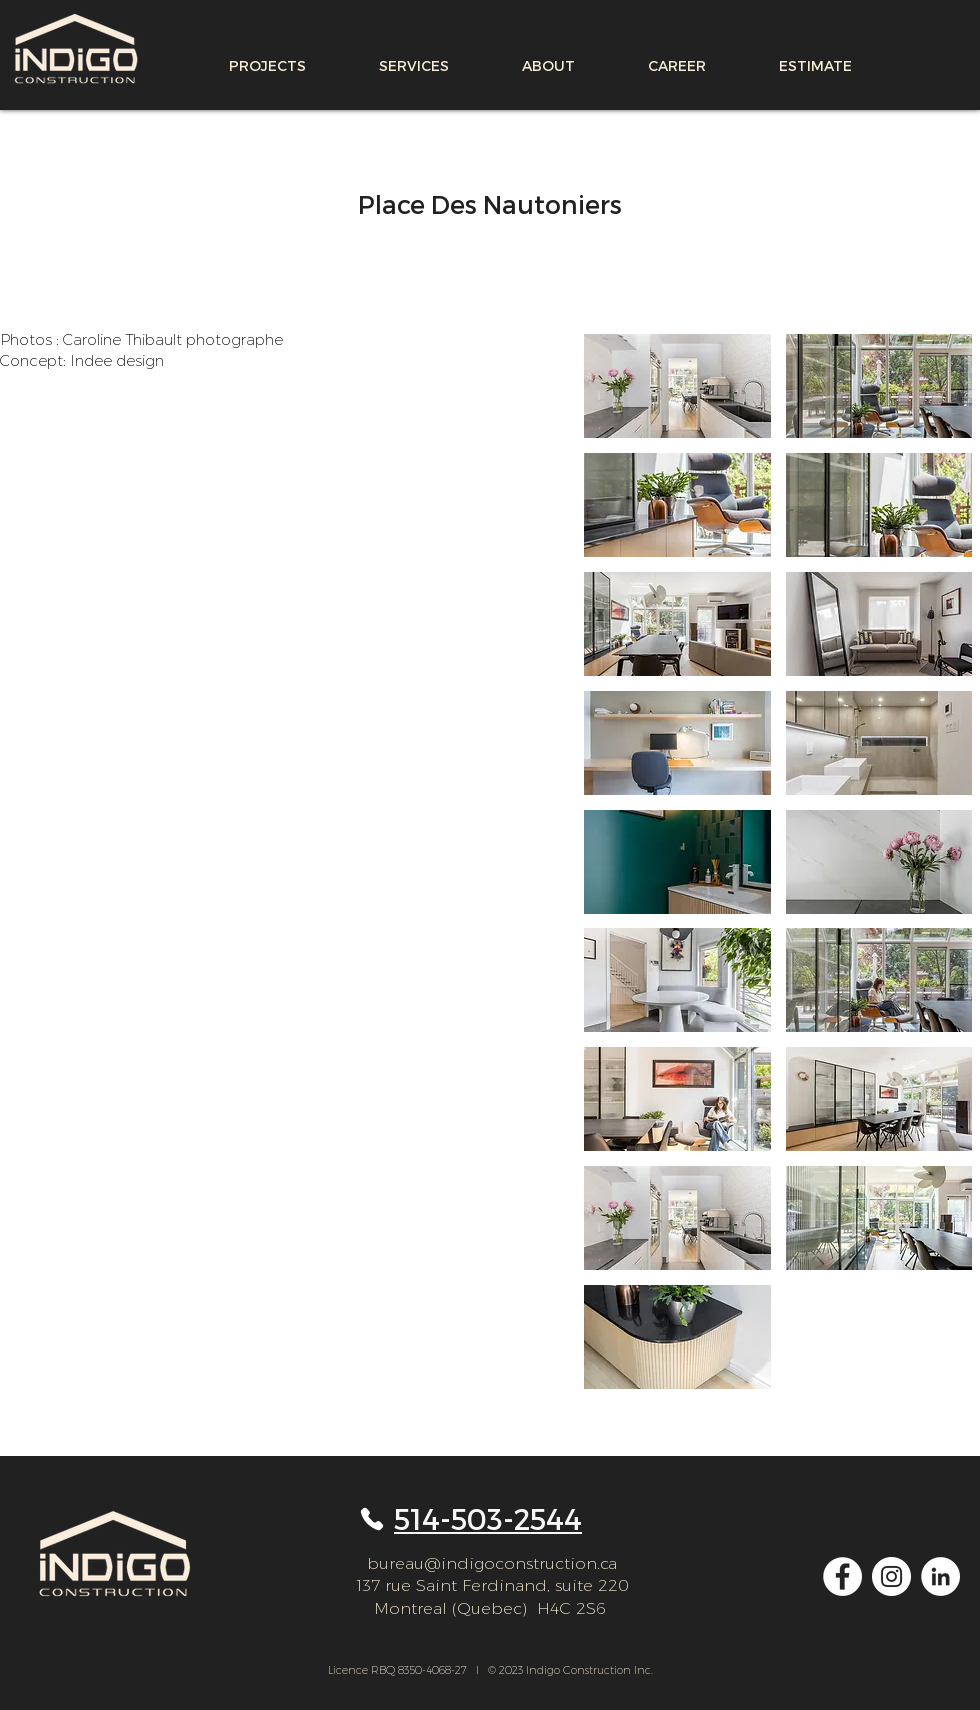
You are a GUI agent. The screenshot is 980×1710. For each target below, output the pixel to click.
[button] (677, 386)
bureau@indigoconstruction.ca (492, 1563)
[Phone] (371, 1519)
